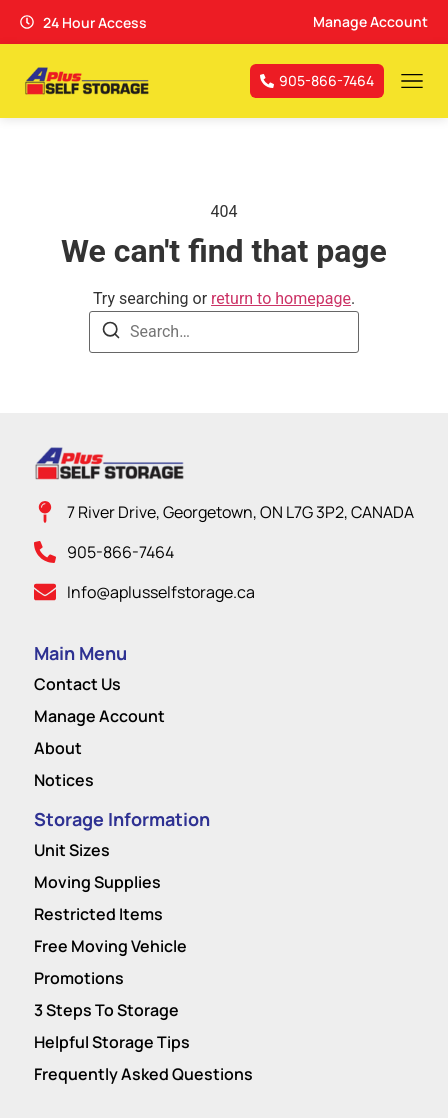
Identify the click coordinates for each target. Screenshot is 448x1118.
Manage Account (99, 716)
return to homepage (281, 298)
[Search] (111, 333)
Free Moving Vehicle (110, 946)
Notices (64, 780)
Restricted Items (98, 914)
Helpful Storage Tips (112, 1042)
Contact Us (77, 684)
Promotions (79, 978)
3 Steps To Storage (106, 1010)
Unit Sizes (72, 850)
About (58, 748)
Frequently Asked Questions (143, 1074)
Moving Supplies (97, 882)
